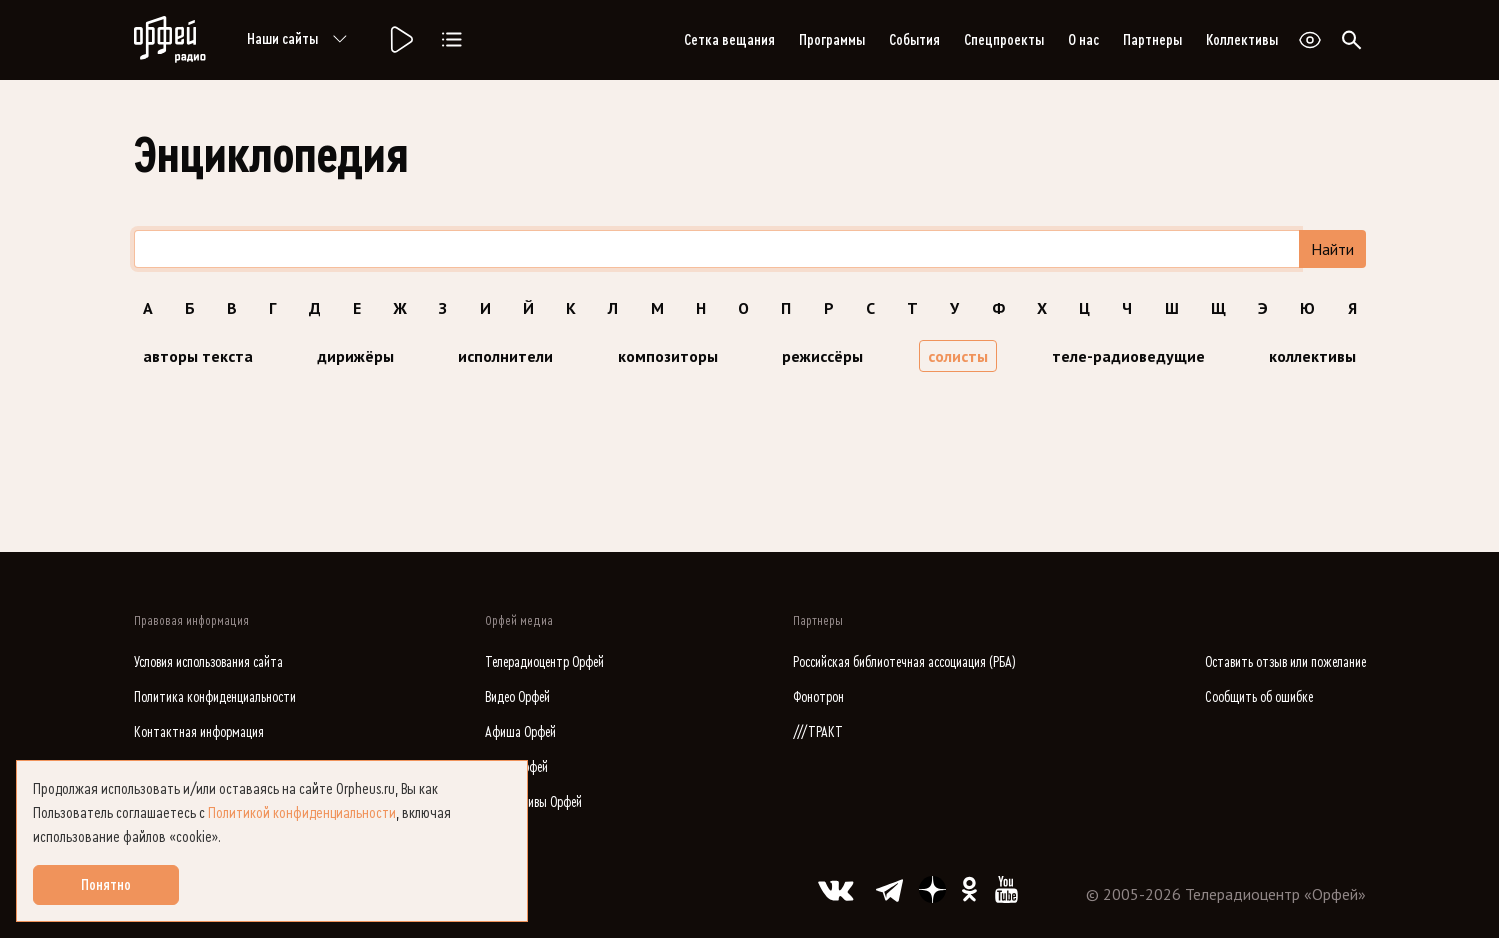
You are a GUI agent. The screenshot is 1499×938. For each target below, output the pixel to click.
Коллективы (1242, 40)
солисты (958, 356)
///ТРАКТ (818, 732)
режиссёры (822, 356)
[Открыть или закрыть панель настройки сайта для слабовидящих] (1310, 40)
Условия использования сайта (208, 662)
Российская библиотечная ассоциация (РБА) (904, 662)
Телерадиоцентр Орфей (544, 662)
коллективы (1312, 356)
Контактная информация (199, 732)
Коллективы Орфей (533, 802)
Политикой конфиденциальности (302, 813)
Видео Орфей (517, 697)
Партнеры (1152, 40)
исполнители (505, 356)
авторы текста (198, 356)
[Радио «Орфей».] (400, 40)
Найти (1332, 249)
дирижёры (355, 356)
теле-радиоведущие (1128, 356)
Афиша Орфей (520, 732)
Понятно (106, 885)
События (914, 40)
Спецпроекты (1004, 40)
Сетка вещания (729, 40)
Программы (832, 40)
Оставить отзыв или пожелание (1285, 662)
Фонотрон (818, 697)
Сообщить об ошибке (1259, 697)
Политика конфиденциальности (215, 697)
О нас (1083, 40)
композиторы (668, 356)
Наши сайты (300, 40)
